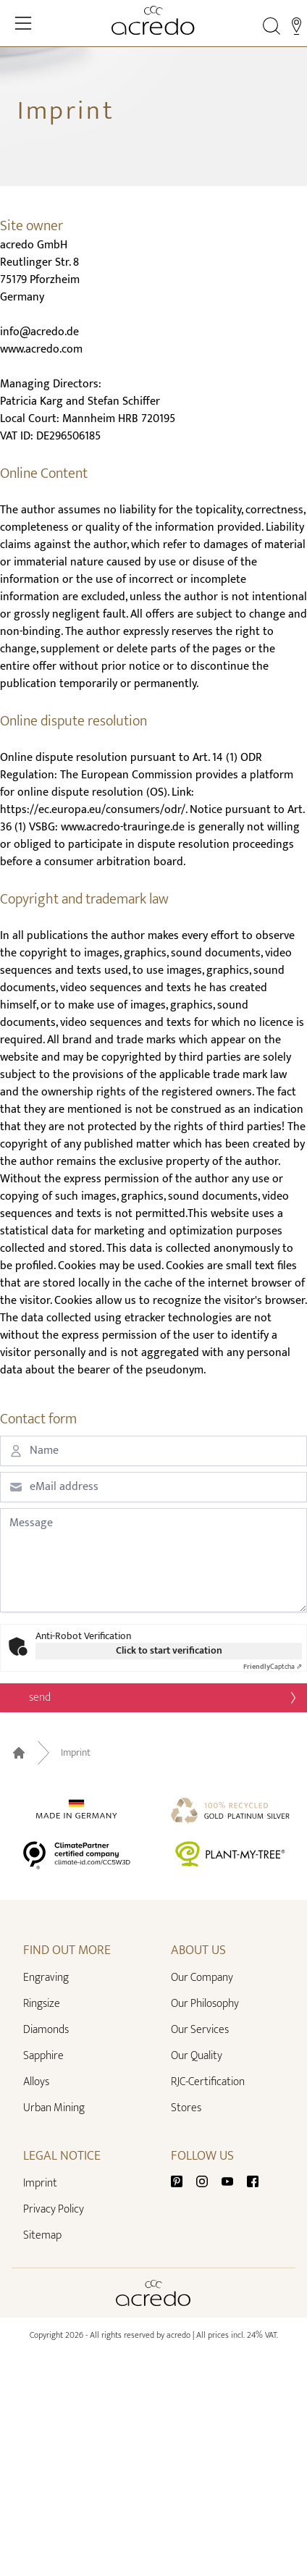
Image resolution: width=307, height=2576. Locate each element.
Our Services (200, 2030)
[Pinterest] (182, 2180)
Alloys (36, 2082)
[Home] (153, 20)
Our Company (202, 1977)
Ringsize (41, 2003)
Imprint (76, 1753)
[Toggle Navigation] (23, 23)
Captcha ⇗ (272, 1666)
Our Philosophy (205, 2003)
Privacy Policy (53, 2209)
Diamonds (46, 2030)
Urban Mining (54, 2108)
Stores (186, 2108)
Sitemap (42, 2235)
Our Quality (196, 2056)
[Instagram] (207, 2180)
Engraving (46, 1977)
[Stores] (296, 26)
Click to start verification (169, 1651)
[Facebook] (252, 2180)
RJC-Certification (208, 2082)
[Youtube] (233, 2180)
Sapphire (43, 2056)
